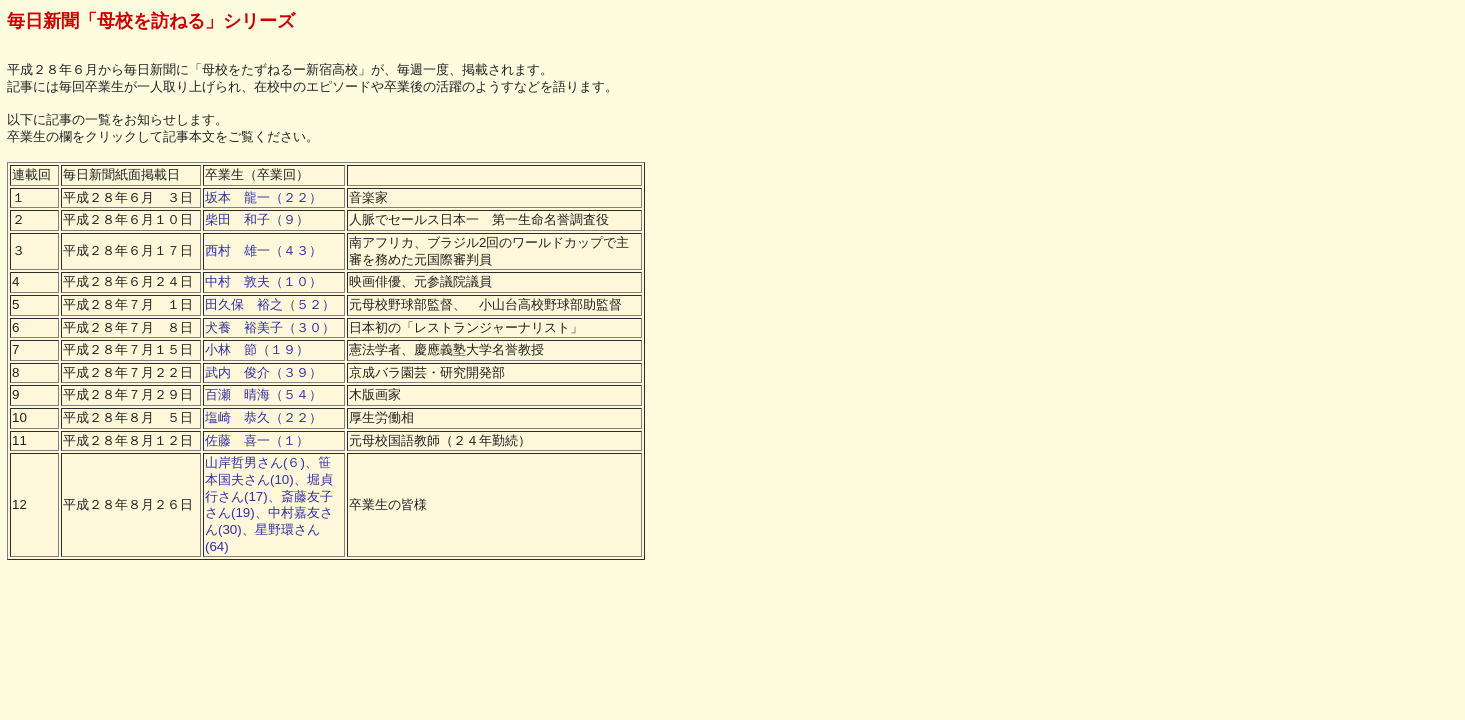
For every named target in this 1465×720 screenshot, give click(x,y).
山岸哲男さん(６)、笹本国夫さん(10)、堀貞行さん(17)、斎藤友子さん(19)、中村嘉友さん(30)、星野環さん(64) (269, 504)
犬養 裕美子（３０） (270, 327)
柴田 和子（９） (257, 219)
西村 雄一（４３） (263, 250)
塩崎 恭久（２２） (263, 417)
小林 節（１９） (257, 349)
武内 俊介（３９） (263, 372)
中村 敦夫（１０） (263, 281)
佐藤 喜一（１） (257, 440)
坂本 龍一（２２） (263, 197)
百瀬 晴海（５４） (263, 394)
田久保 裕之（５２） (270, 304)
